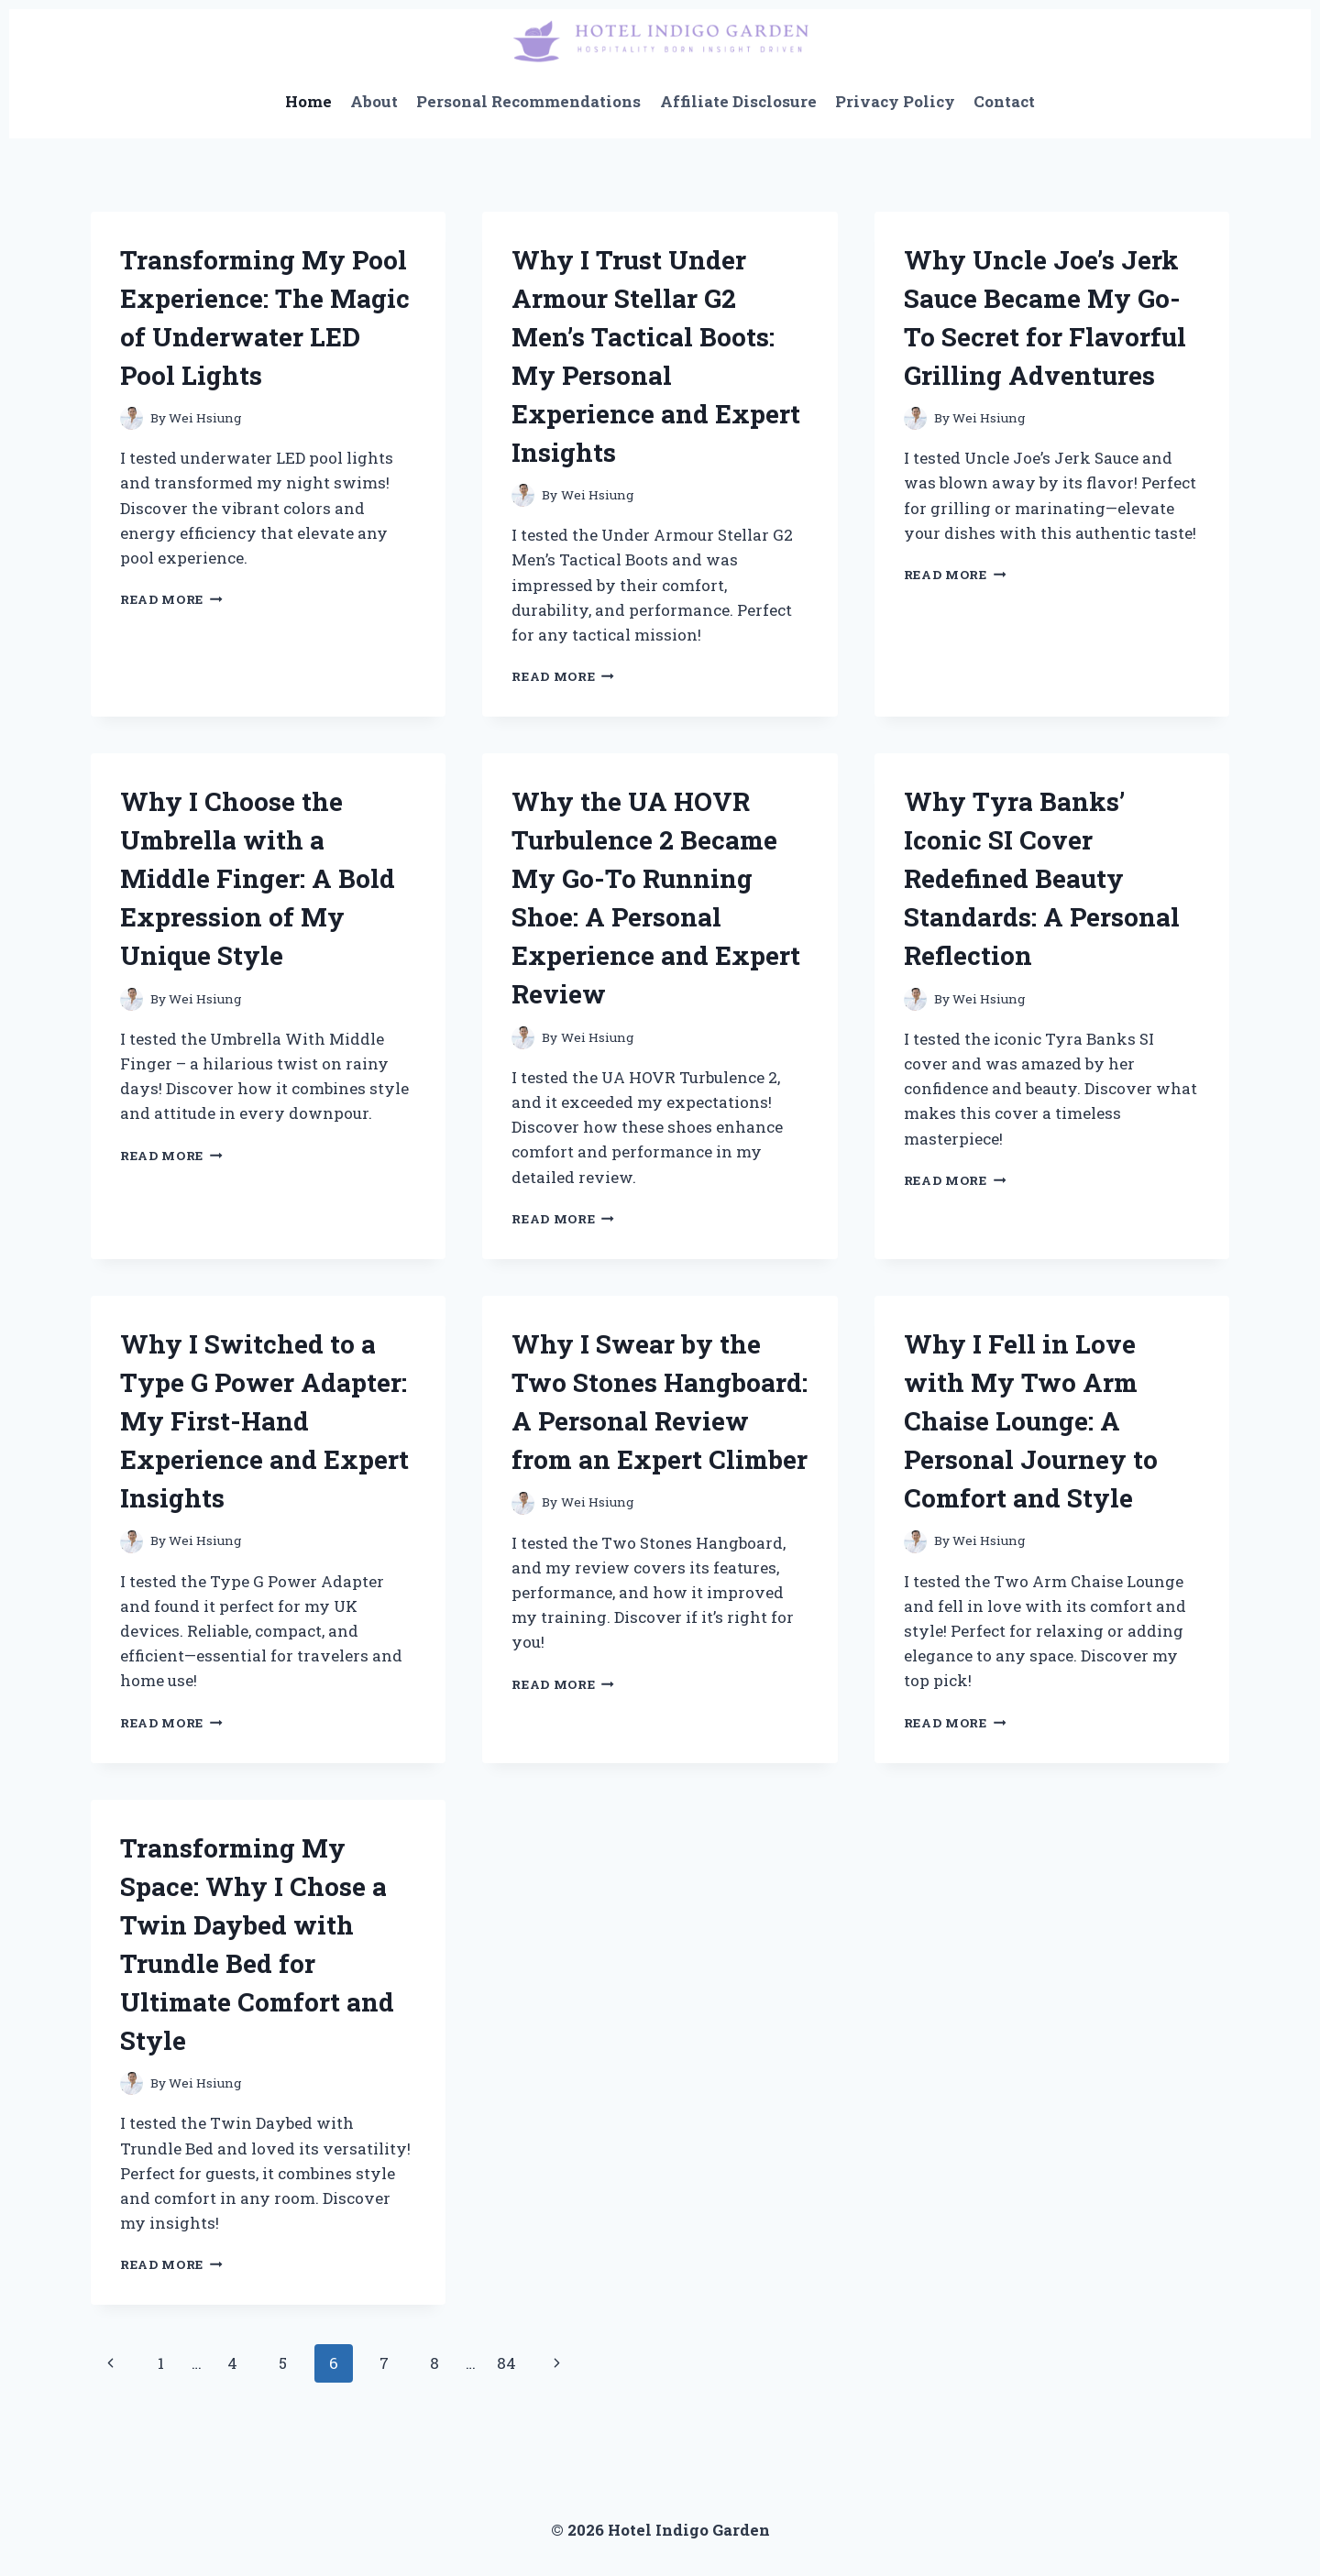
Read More (171, 599)
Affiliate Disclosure (738, 101)
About (374, 101)
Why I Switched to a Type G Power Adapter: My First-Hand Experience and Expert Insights (264, 1421)
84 (506, 2362)
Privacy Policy (895, 101)
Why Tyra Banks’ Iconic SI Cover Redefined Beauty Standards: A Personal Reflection (1042, 878)
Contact (1004, 101)
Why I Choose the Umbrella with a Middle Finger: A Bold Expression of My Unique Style (257, 878)
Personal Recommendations (528, 101)
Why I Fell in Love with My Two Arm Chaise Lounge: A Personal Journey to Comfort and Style (1031, 1421)
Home (308, 101)
